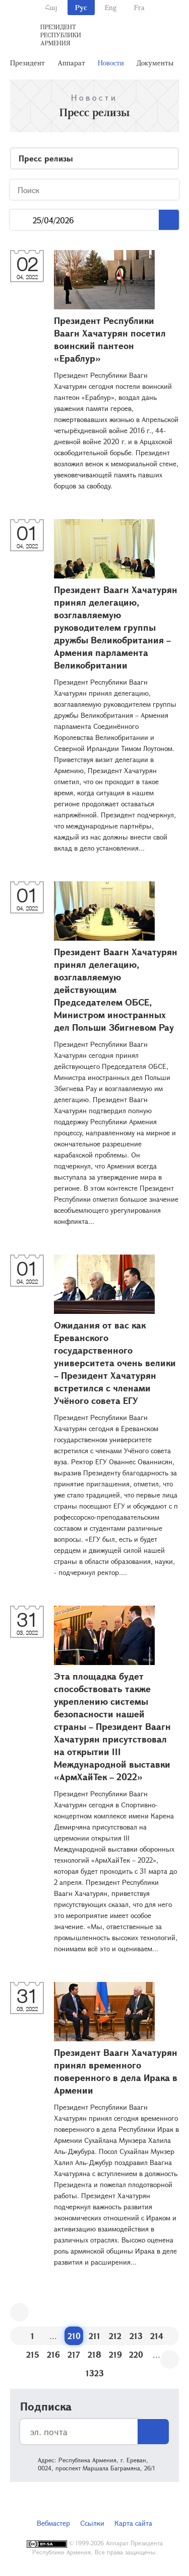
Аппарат (71, 62)
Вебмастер (53, 2523)
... (21, 220)
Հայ (51, 7)
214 (156, 2336)
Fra (139, 7)
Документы (155, 62)
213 (136, 2336)
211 (94, 2336)
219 (115, 2354)
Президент (27, 62)
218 (94, 2354)
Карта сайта (133, 2523)
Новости (111, 62)
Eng (110, 7)
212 (115, 2336)
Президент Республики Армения (60, 35)
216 (53, 2354)
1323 (95, 2373)
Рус (81, 7)
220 (136, 2354)
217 (74, 2354)
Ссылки (92, 2523)
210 (74, 2336)
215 (32, 2354)
